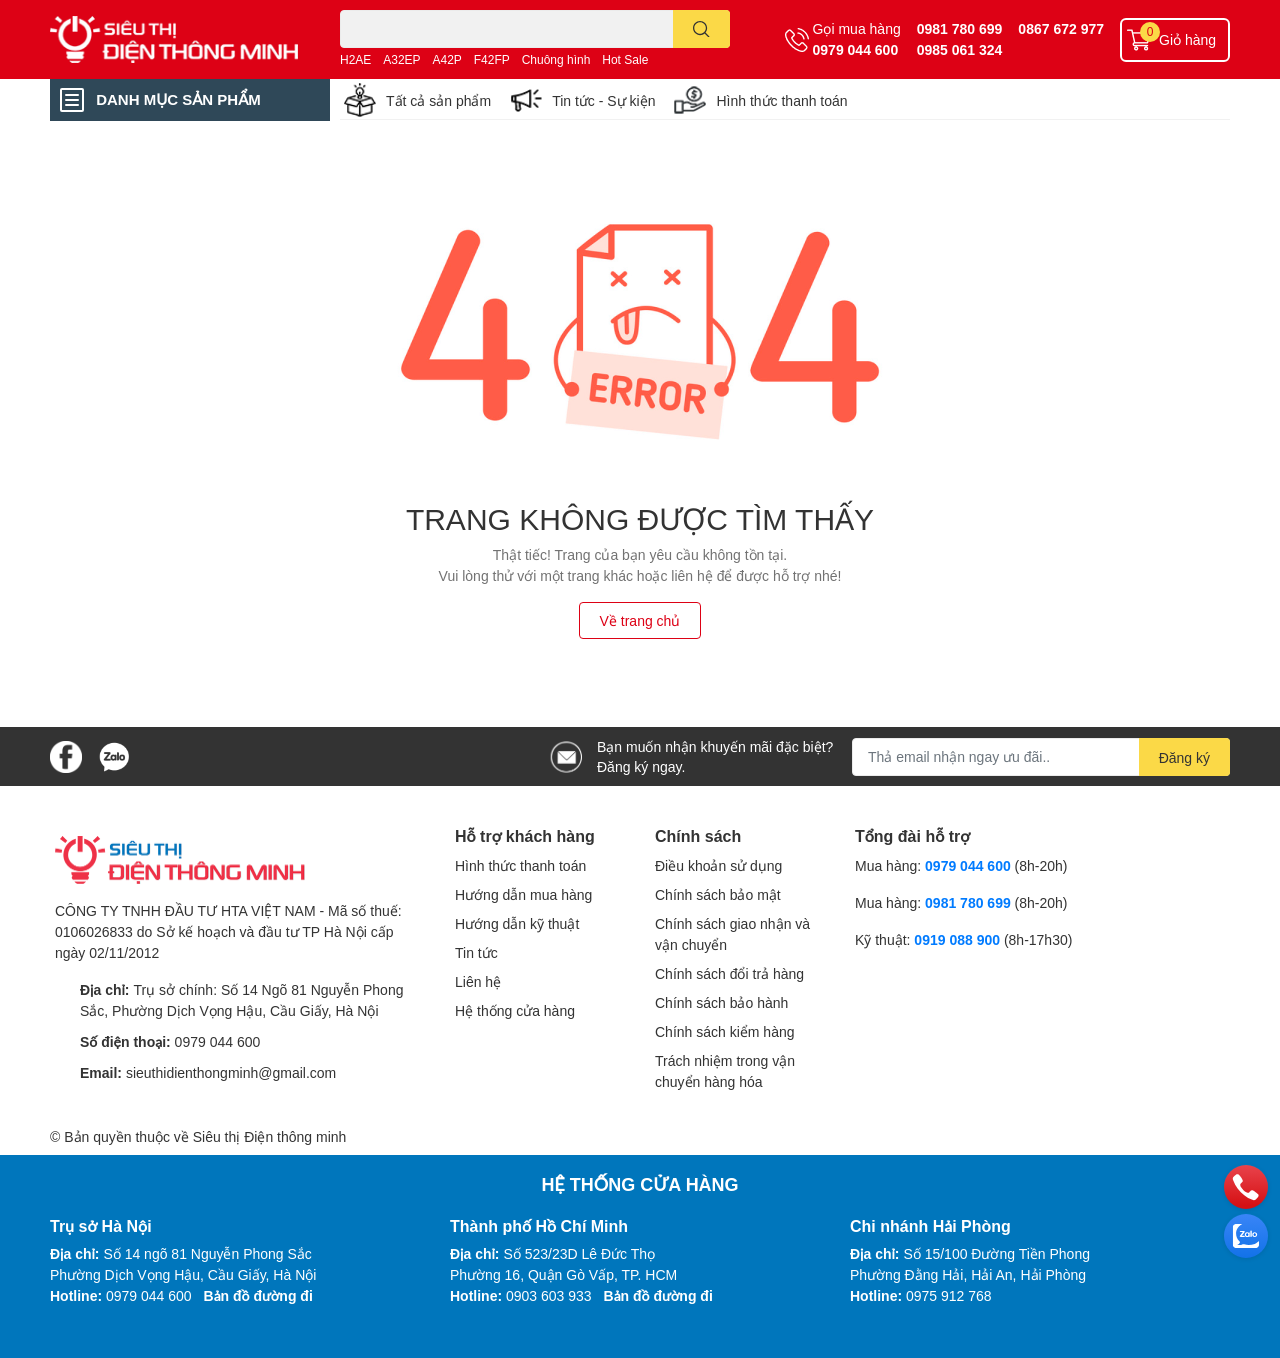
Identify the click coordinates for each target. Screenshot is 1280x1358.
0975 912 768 (949, 1295)
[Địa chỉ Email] (1041, 757)
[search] (701, 29)
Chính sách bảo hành (721, 1002)
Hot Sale (625, 59)
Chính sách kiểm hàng (725, 1031)
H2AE (355, 59)
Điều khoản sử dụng (718, 865)
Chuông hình (556, 59)
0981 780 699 (960, 28)
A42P (447, 59)
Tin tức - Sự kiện (603, 100)
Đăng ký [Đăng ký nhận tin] (1184, 757)
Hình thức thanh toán (781, 100)
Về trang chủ (640, 620)
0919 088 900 (959, 939)
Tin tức (476, 952)
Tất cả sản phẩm (438, 100)
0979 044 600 (856, 49)
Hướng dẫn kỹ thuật (517, 923)
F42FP (492, 59)
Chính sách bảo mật (718, 894)
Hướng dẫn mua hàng (523, 894)
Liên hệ (478, 981)
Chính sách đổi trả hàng (729, 973)
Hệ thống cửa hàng (515, 1010)
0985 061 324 (960, 49)
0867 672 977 (1061, 28)
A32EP (401, 59)
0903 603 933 (549, 1295)
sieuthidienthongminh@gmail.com (231, 1072)
